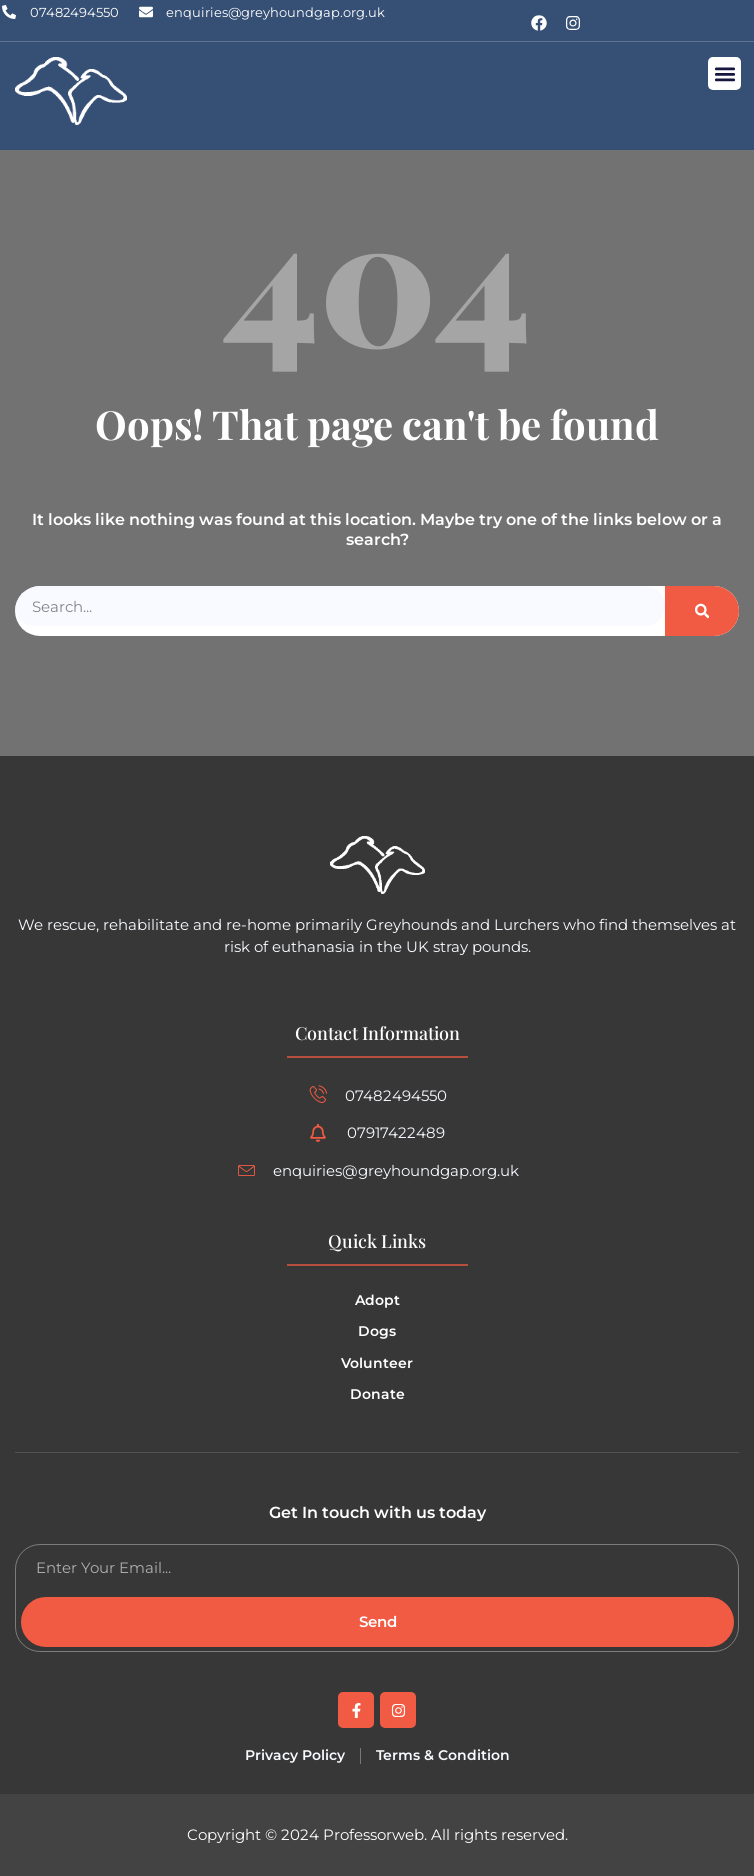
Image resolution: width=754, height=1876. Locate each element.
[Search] (702, 611)
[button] (724, 73)
